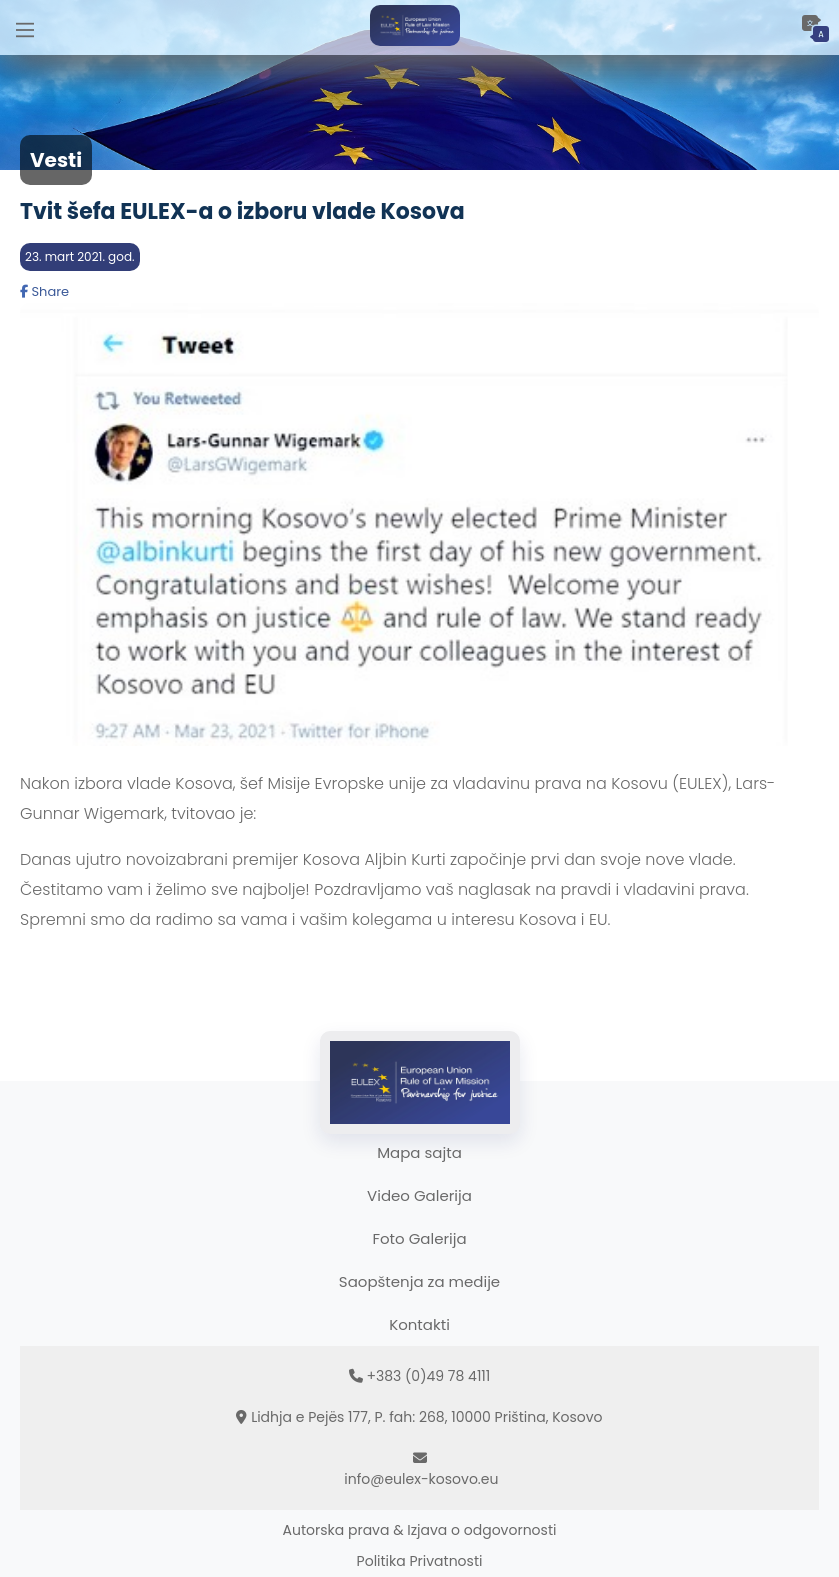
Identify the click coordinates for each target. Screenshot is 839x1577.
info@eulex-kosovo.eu (421, 1479)
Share (44, 291)
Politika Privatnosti (420, 1561)
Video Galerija (419, 1195)
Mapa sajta (419, 1152)
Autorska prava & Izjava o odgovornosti (420, 1530)
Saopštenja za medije (419, 1281)
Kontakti (419, 1324)
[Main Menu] (25, 27)
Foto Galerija (419, 1238)
